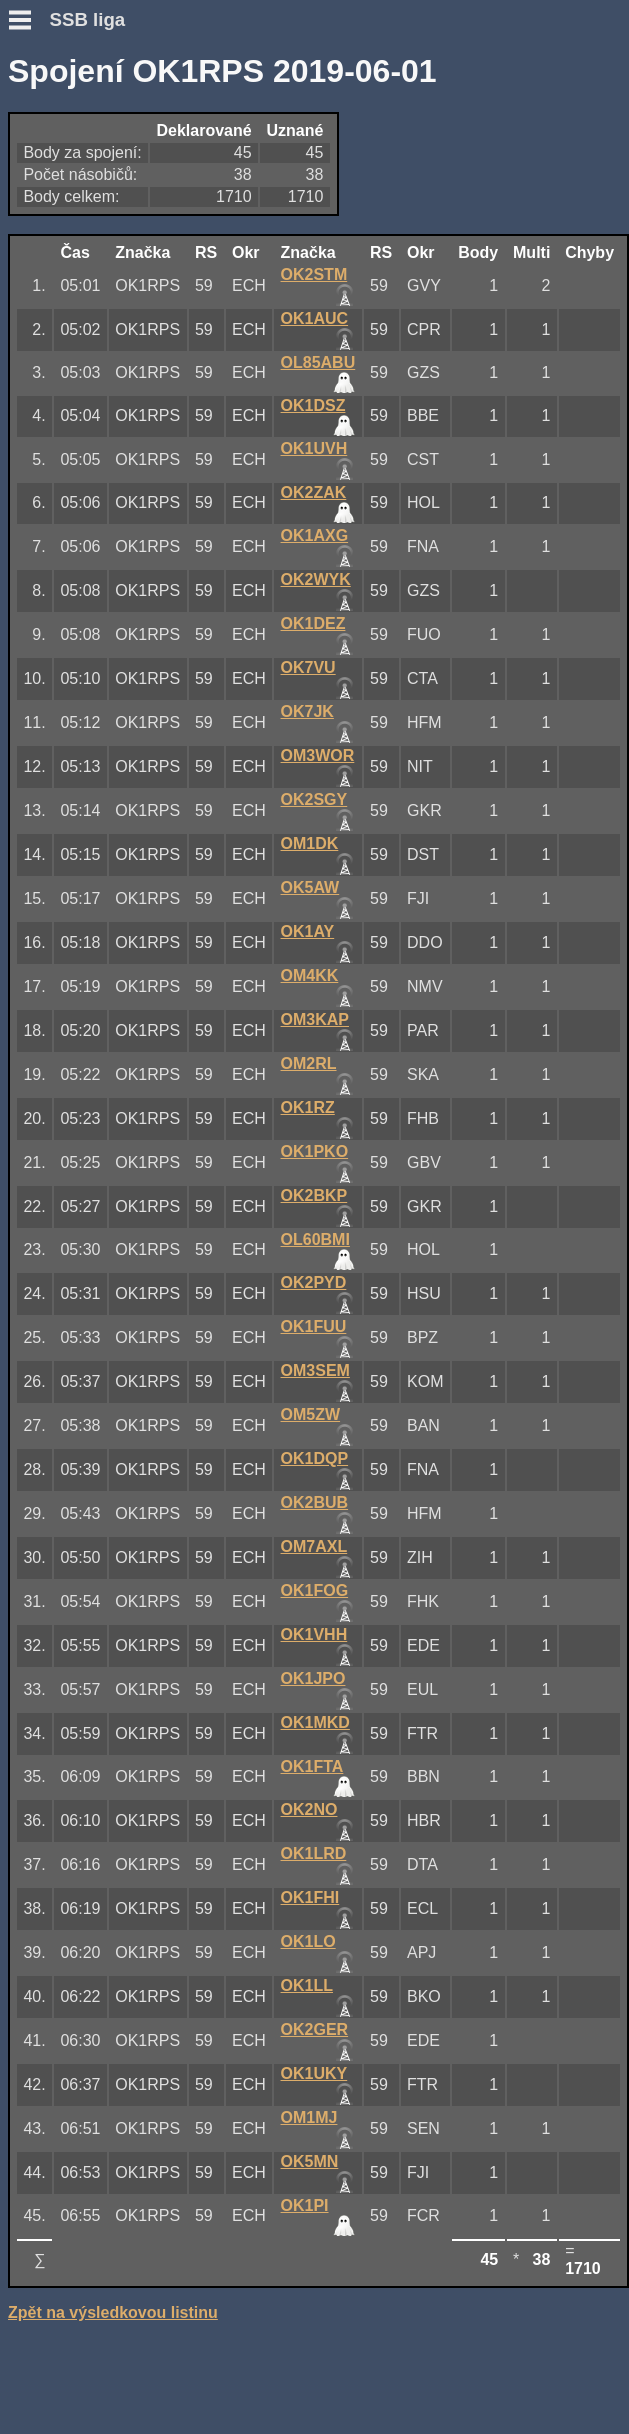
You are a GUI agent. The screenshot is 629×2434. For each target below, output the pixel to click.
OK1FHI (310, 1897)
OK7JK (307, 711)
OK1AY (308, 931)
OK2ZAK (314, 492)
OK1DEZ (313, 623)
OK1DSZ (313, 405)
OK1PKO (315, 1151)
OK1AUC (315, 318)
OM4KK (310, 975)
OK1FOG (315, 1590)
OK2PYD (314, 1282)
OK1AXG (315, 535)
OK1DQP (315, 1458)
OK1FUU (314, 1326)
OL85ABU (318, 362)
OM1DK (310, 843)
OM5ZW (311, 1414)
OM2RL (309, 1063)
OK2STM (314, 274)
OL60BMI (315, 1239)
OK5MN (310, 2161)
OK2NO (309, 1809)
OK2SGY (314, 799)
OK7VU (308, 667)
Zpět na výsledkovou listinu (113, 2312)
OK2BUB (315, 1502)
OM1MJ (309, 2117)
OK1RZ (308, 1107)
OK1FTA (312, 1766)
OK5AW (310, 887)
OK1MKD (315, 1722)
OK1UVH (314, 448)
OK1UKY (314, 2073)
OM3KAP (315, 1019)
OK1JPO (313, 1678)
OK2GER (315, 2029)
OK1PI (305, 2205)
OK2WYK (316, 579)
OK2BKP (314, 1195)
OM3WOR (318, 755)
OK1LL (307, 1985)
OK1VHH (314, 1634)
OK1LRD (314, 1853)
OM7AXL (314, 1546)
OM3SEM (315, 1370)
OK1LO (308, 1941)
